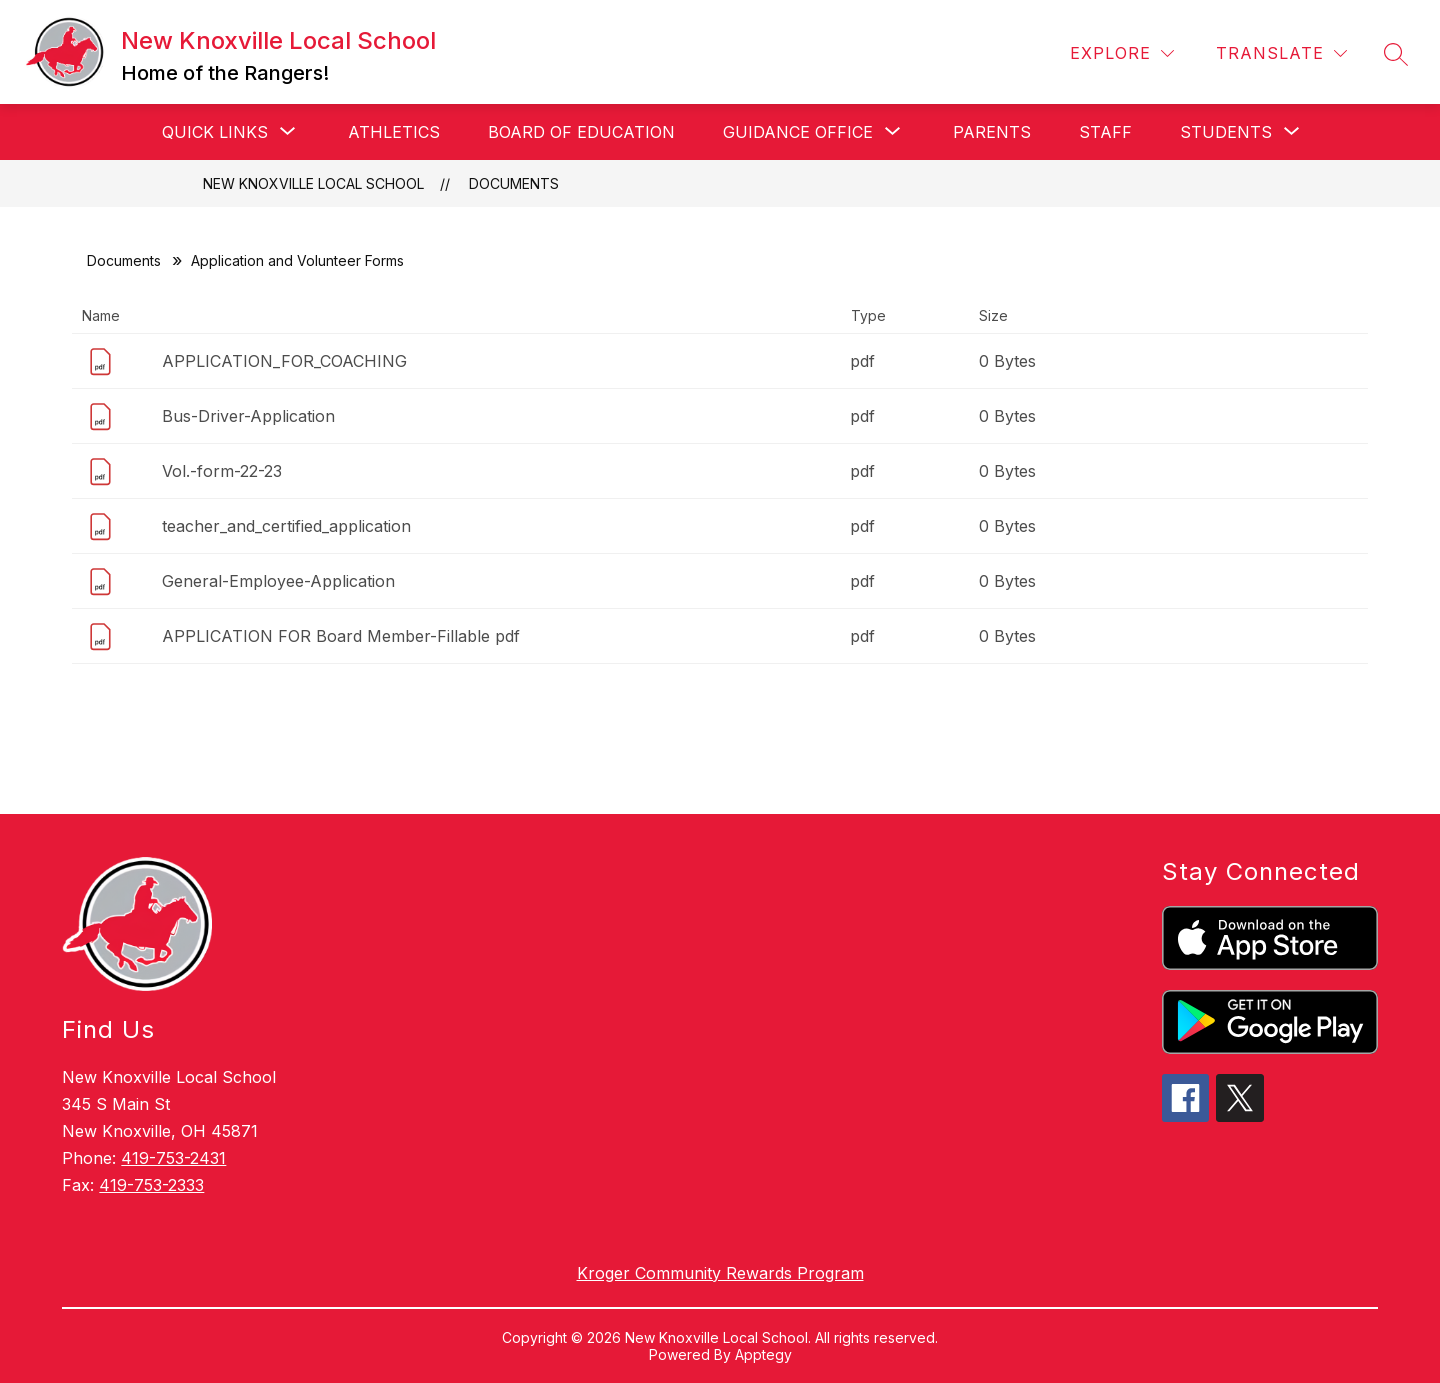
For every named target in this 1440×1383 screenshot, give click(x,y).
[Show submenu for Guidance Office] (798, 132)
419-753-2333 (151, 1185)
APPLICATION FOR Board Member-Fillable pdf (341, 636)
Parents (992, 132)
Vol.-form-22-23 (222, 471)
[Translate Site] (1281, 53)
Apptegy (763, 1354)
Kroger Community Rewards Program (720, 1273)
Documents (514, 183)
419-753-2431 (173, 1158)
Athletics (394, 132)
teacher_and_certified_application (286, 526)
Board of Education (581, 132)
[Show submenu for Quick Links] (215, 132)
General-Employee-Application (278, 581)
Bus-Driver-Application (248, 416)
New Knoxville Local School (313, 183)
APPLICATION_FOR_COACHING (284, 361)
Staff (1105, 132)
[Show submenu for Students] (1226, 132)
